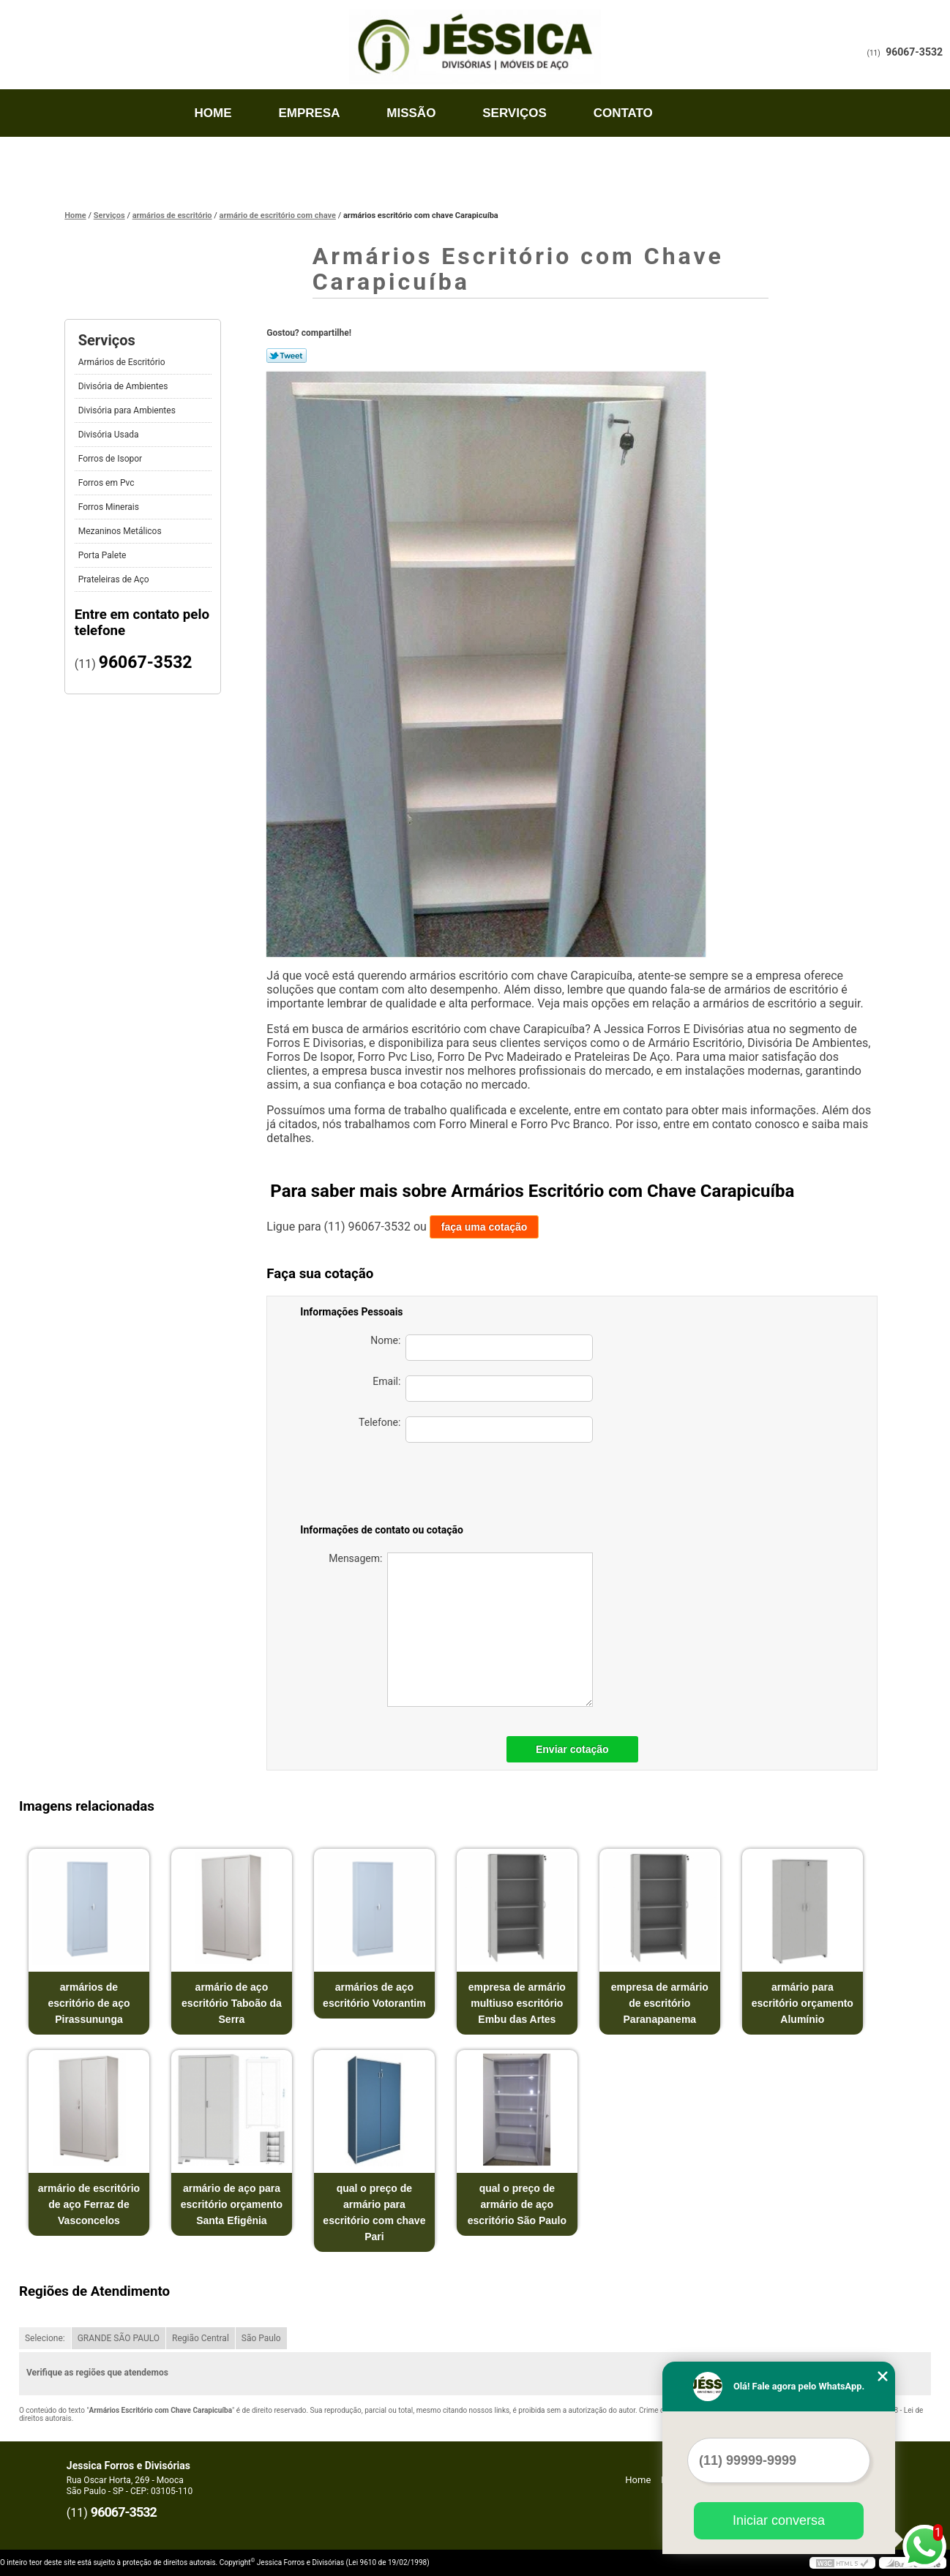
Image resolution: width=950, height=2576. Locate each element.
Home (213, 113)
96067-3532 (914, 52)
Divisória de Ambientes (124, 386)
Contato (623, 113)
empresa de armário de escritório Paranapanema (659, 2003)
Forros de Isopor (111, 459)
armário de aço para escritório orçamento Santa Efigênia (232, 2204)
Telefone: (476, 1429)
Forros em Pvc (107, 483)
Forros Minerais (109, 507)
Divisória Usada (109, 434)
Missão (410, 113)
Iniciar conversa (779, 2520)
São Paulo (261, 2338)
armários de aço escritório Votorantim (374, 1995)
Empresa (309, 113)
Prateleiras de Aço (115, 579)
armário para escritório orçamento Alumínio (802, 2003)
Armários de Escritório (123, 362)
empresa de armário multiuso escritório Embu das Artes (517, 2003)
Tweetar (286, 355)
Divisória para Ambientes (128, 410)
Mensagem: (461, 1629)
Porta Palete (103, 555)
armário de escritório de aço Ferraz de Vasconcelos (89, 2204)
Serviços (514, 113)
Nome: (481, 1347)
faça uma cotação (484, 1227)
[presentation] (490, 1485)
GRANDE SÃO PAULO (119, 2338)
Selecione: (45, 2338)
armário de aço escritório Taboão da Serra (232, 2003)
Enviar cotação (572, 1749)
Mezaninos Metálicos (121, 531)
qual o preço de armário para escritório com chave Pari (374, 2212)
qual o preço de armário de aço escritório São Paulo (517, 2204)
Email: (483, 1388)
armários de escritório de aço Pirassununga (89, 2003)
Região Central (200, 2338)
